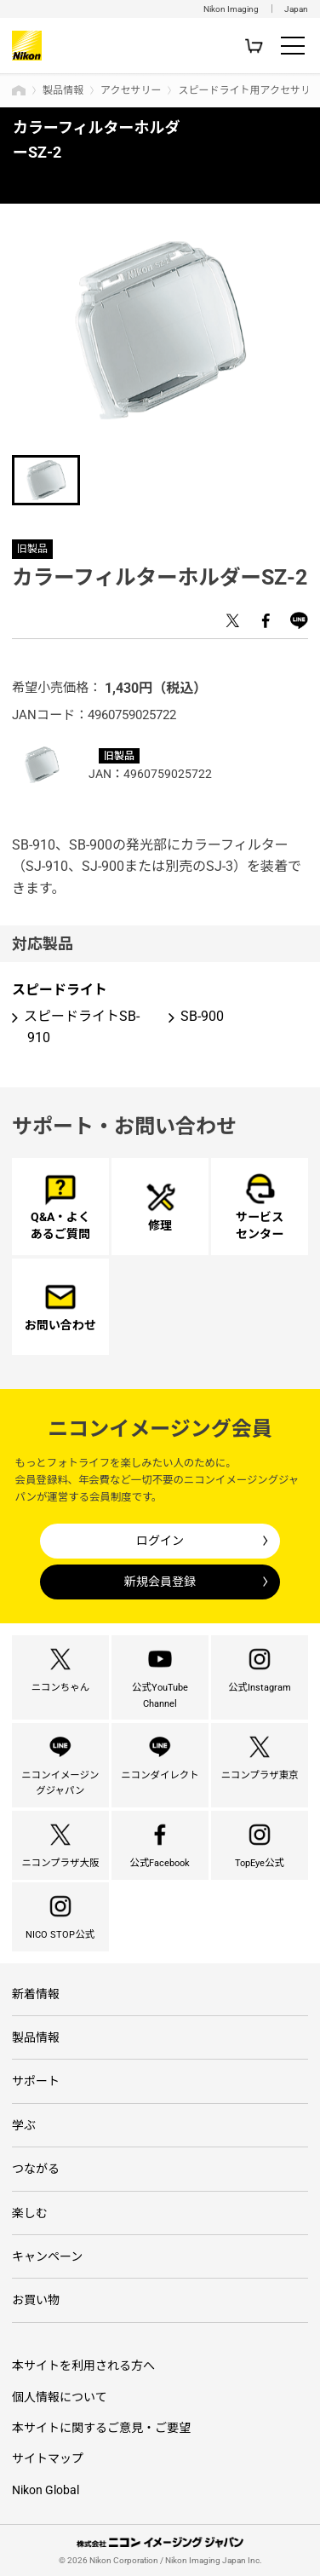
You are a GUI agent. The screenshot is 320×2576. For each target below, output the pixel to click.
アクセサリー (130, 90)
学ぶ (24, 2125)
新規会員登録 (160, 1581)
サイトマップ (47, 2458)
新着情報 (36, 1994)
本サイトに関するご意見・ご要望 (101, 2428)
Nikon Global (45, 2490)
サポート (36, 2081)
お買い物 (36, 2300)
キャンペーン (47, 2256)
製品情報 (63, 90)
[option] (160, 330)
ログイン (160, 1540)
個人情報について (59, 2397)
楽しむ (30, 2213)
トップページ (19, 90)
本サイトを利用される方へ (83, 2365)
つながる (36, 2168)
